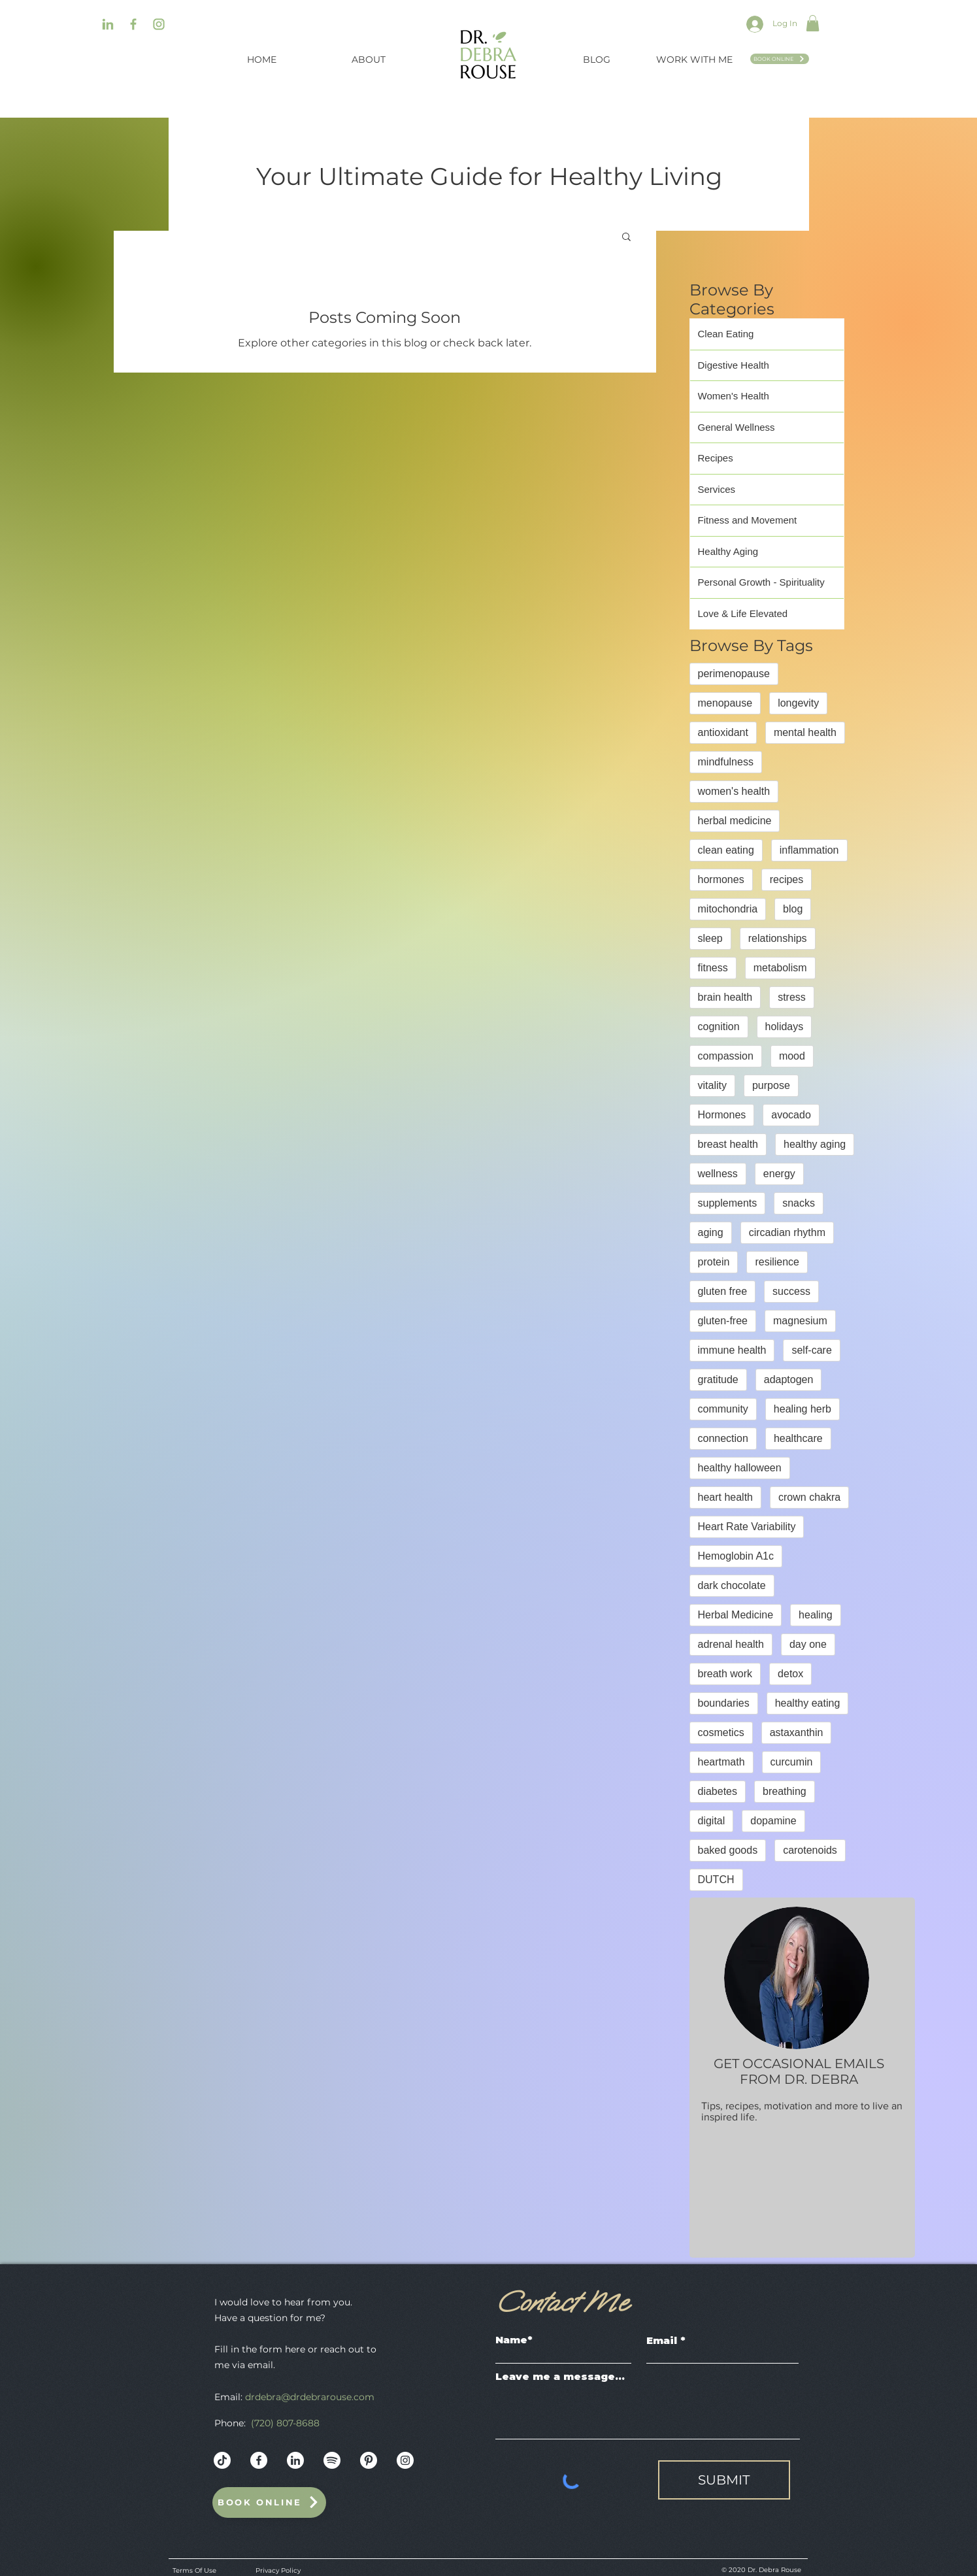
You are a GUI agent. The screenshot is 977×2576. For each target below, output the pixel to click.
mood (792, 1056)
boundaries (724, 1703)
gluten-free (723, 1320)
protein (714, 1261)
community (723, 1408)
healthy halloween (740, 1467)
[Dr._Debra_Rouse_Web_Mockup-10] (331, 2460)
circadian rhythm (787, 1232)
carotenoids (810, 1850)
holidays (784, 1026)
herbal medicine (735, 820)
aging (710, 1232)
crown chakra (809, 1497)
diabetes (718, 1791)
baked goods (728, 1850)
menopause (725, 703)
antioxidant (723, 732)
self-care (811, 1350)
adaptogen (789, 1379)
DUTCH (716, 1879)
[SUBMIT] (724, 2480)
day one (808, 1644)
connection (723, 1438)
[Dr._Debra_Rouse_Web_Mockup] (222, 2460)
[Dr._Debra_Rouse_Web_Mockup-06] (108, 24)
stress (792, 997)
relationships (777, 938)
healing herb (802, 1408)
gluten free (723, 1291)
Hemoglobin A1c (736, 1556)
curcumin (791, 1761)
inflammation (809, 850)
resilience (777, 1261)
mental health (805, 732)
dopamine (773, 1820)
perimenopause (734, 673)
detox (790, 1673)
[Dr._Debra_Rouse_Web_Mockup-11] (368, 2460)
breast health (728, 1144)
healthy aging (815, 1144)
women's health (734, 791)
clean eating (726, 850)
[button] (813, 23)
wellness (718, 1173)
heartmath (721, 1761)
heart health (725, 1497)
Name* (514, 2340)
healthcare (798, 1438)
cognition (719, 1026)
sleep (710, 938)
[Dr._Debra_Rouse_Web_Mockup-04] (159, 24)
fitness (713, 967)
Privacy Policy (278, 2570)
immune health (732, 1350)
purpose (771, 1085)
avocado (791, 1114)
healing (816, 1614)
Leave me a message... (560, 2376)
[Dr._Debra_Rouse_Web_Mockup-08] (133, 24)
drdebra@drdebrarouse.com (309, 2397)
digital (711, 1820)
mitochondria (728, 908)
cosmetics (721, 1732)
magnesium (800, 1320)
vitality (712, 1085)
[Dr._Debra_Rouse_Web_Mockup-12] (258, 2460)
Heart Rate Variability (747, 1526)
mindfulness (725, 761)
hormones (721, 879)
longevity (798, 703)
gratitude (718, 1379)
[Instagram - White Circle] (405, 2460)
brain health (725, 997)
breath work (725, 1673)
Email (661, 2340)
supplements (727, 1203)
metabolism (780, 967)
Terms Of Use (194, 2570)
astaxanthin (796, 1732)
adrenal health (731, 1644)
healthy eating (807, 1703)
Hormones (722, 1114)
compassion (725, 1056)
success (791, 1291)
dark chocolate (732, 1585)
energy (779, 1173)
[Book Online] (779, 59)
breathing (784, 1791)
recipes (787, 879)
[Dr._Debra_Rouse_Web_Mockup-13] (295, 2460)
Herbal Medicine (736, 1614)
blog (793, 908)
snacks (798, 1203)
